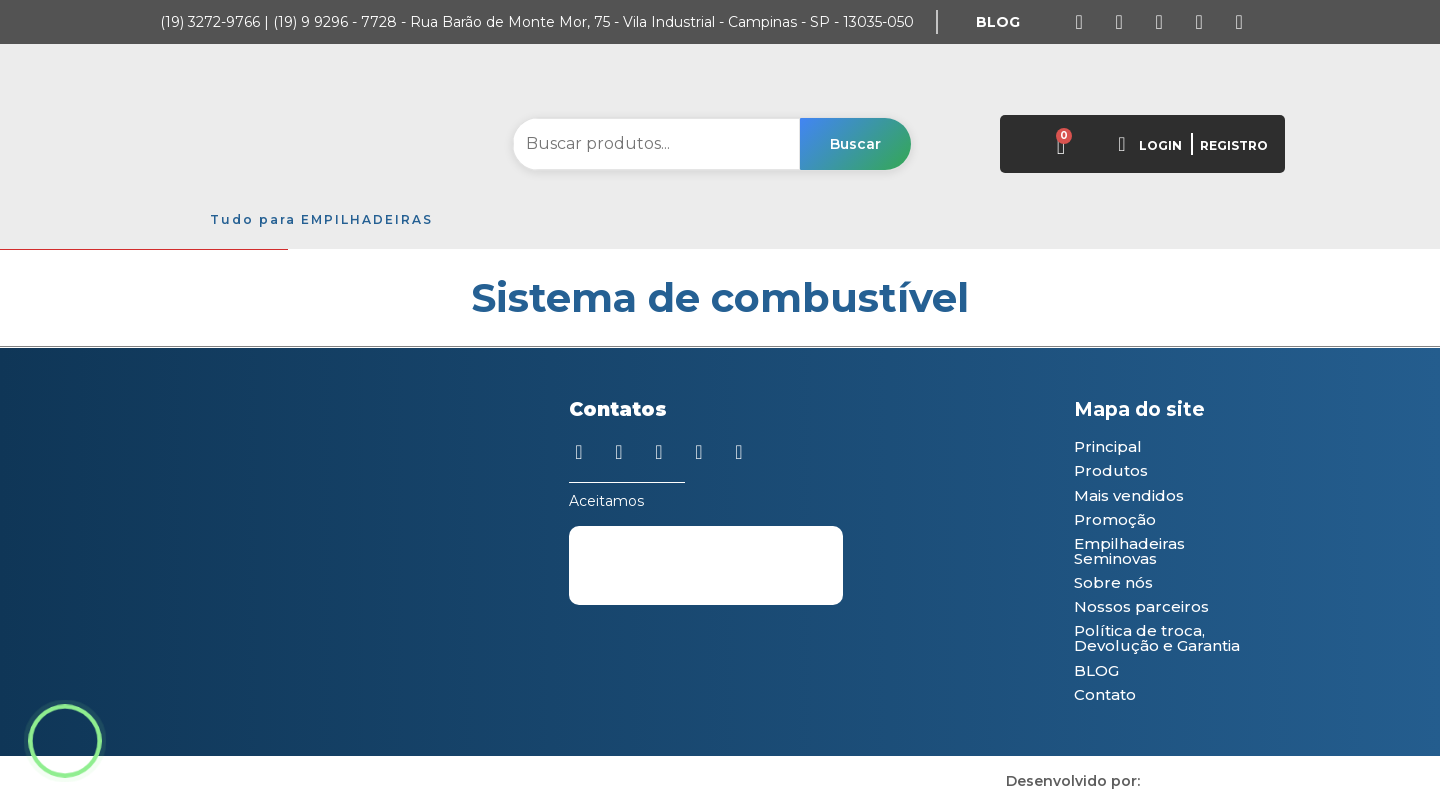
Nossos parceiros (1141, 606)
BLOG (1096, 670)
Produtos (1111, 470)
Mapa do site (1139, 409)
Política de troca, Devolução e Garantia (1157, 638)
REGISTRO (1234, 145)
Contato (1105, 694)
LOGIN (1160, 145)
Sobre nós (1113, 582)
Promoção (1115, 519)
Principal (1108, 446)
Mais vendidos (1129, 495)
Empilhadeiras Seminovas (1129, 551)
